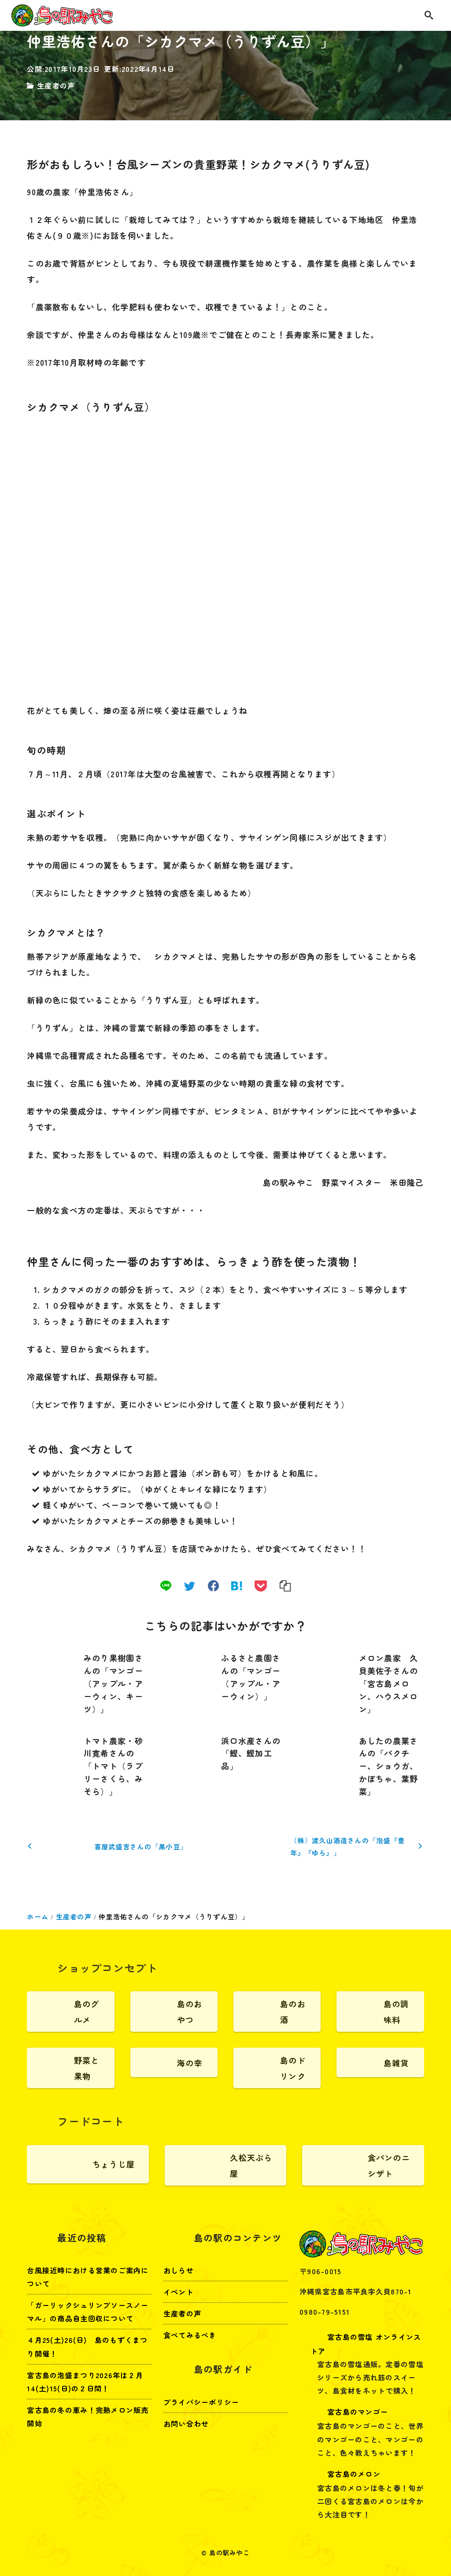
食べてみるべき (190, 2335)
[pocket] (261, 1585)
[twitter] (189, 1585)
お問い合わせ (186, 2423)
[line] (165, 1585)
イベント (178, 2291)
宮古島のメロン (346, 2473)
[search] (429, 15)
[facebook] (213, 1585)
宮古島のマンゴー (349, 2411)
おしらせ (178, 2270)
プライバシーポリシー (201, 2402)
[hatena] (236, 1585)
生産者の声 (56, 85)
